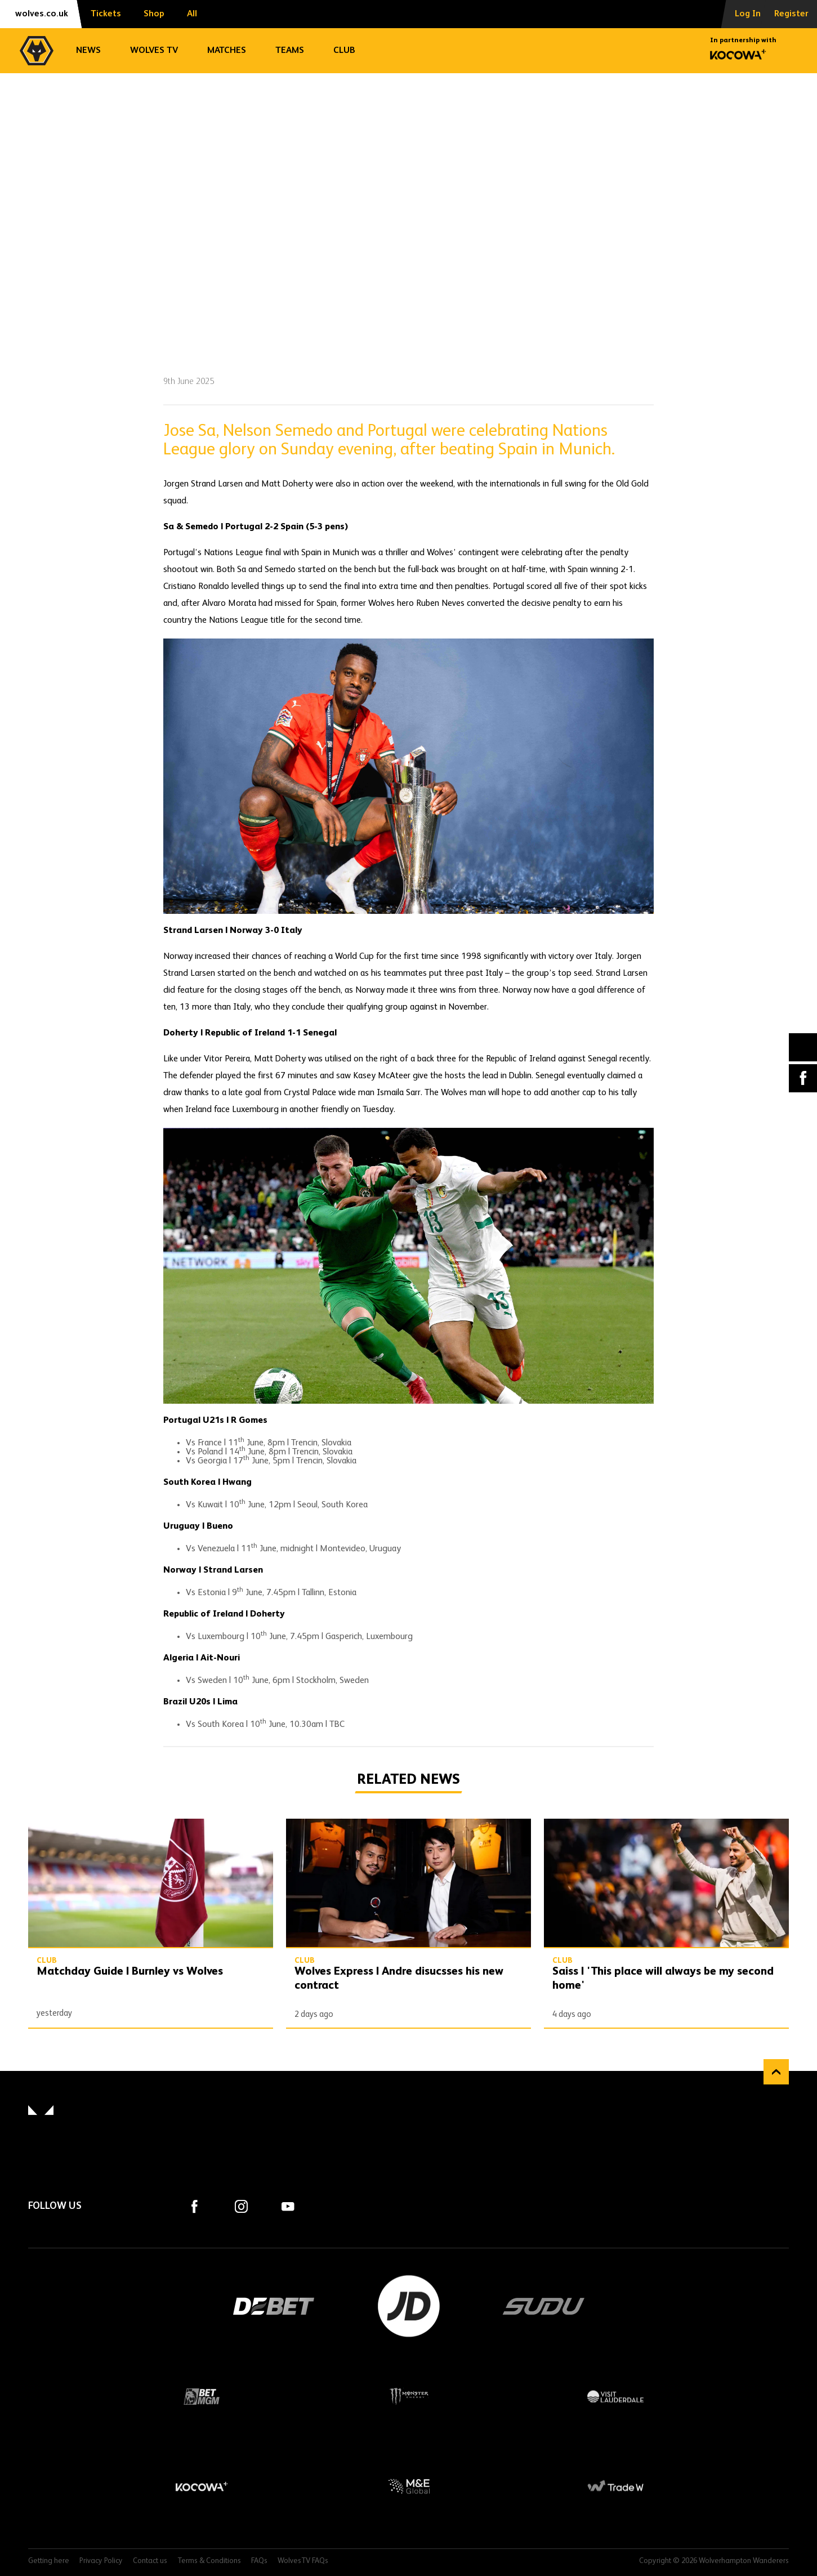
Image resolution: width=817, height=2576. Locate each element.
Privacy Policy (101, 2561)
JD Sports (409, 2306)
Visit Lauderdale (615, 2396)
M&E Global (409, 2486)
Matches (226, 50)
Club (344, 50)
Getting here (48, 2561)
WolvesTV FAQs (303, 2561)
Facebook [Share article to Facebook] (803, 1078)
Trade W (615, 2486)
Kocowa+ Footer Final (201, 2486)
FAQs (259, 2561)
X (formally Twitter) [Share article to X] (803, 1047)
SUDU (544, 2306)
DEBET (274, 2306)
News (88, 50)
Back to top (776, 2072)
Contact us (150, 2561)
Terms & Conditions (209, 2561)
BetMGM (201, 2396)
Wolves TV (154, 50)
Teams (289, 50)
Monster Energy (409, 2396)
